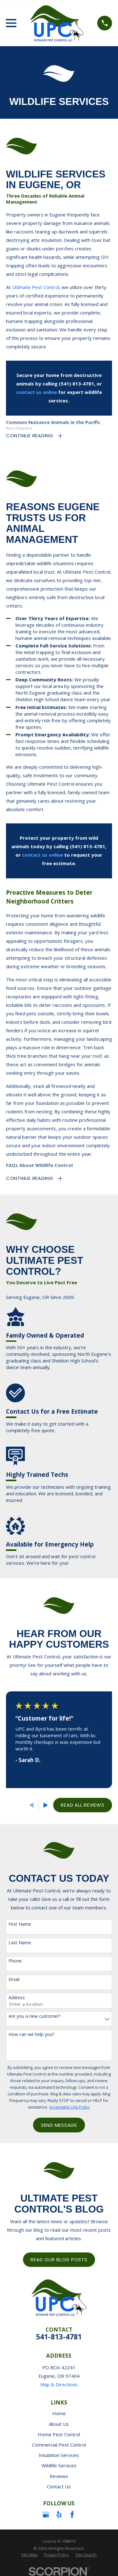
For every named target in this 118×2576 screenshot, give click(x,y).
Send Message (59, 2125)
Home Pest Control (59, 2434)
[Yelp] (59, 2514)
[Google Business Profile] (45, 2514)
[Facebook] (72, 2514)
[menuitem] (29, 2555)
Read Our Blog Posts (59, 2259)
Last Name (19, 1943)
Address (16, 1997)
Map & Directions (59, 2384)
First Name (19, 1924)
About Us (59, 2424)
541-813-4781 (59, 2337)
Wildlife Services (59, 2465)
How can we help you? (31, 2034)
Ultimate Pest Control (35, 287)
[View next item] (45, 1805)
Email (14, 1979)
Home (59, 2413)
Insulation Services (59, 2455)
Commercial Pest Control (59, 2445)
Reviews (59, 2476)
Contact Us (59, 2486)
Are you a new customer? (34, 2016)
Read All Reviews (82, 1805)
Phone (15, 1961)
